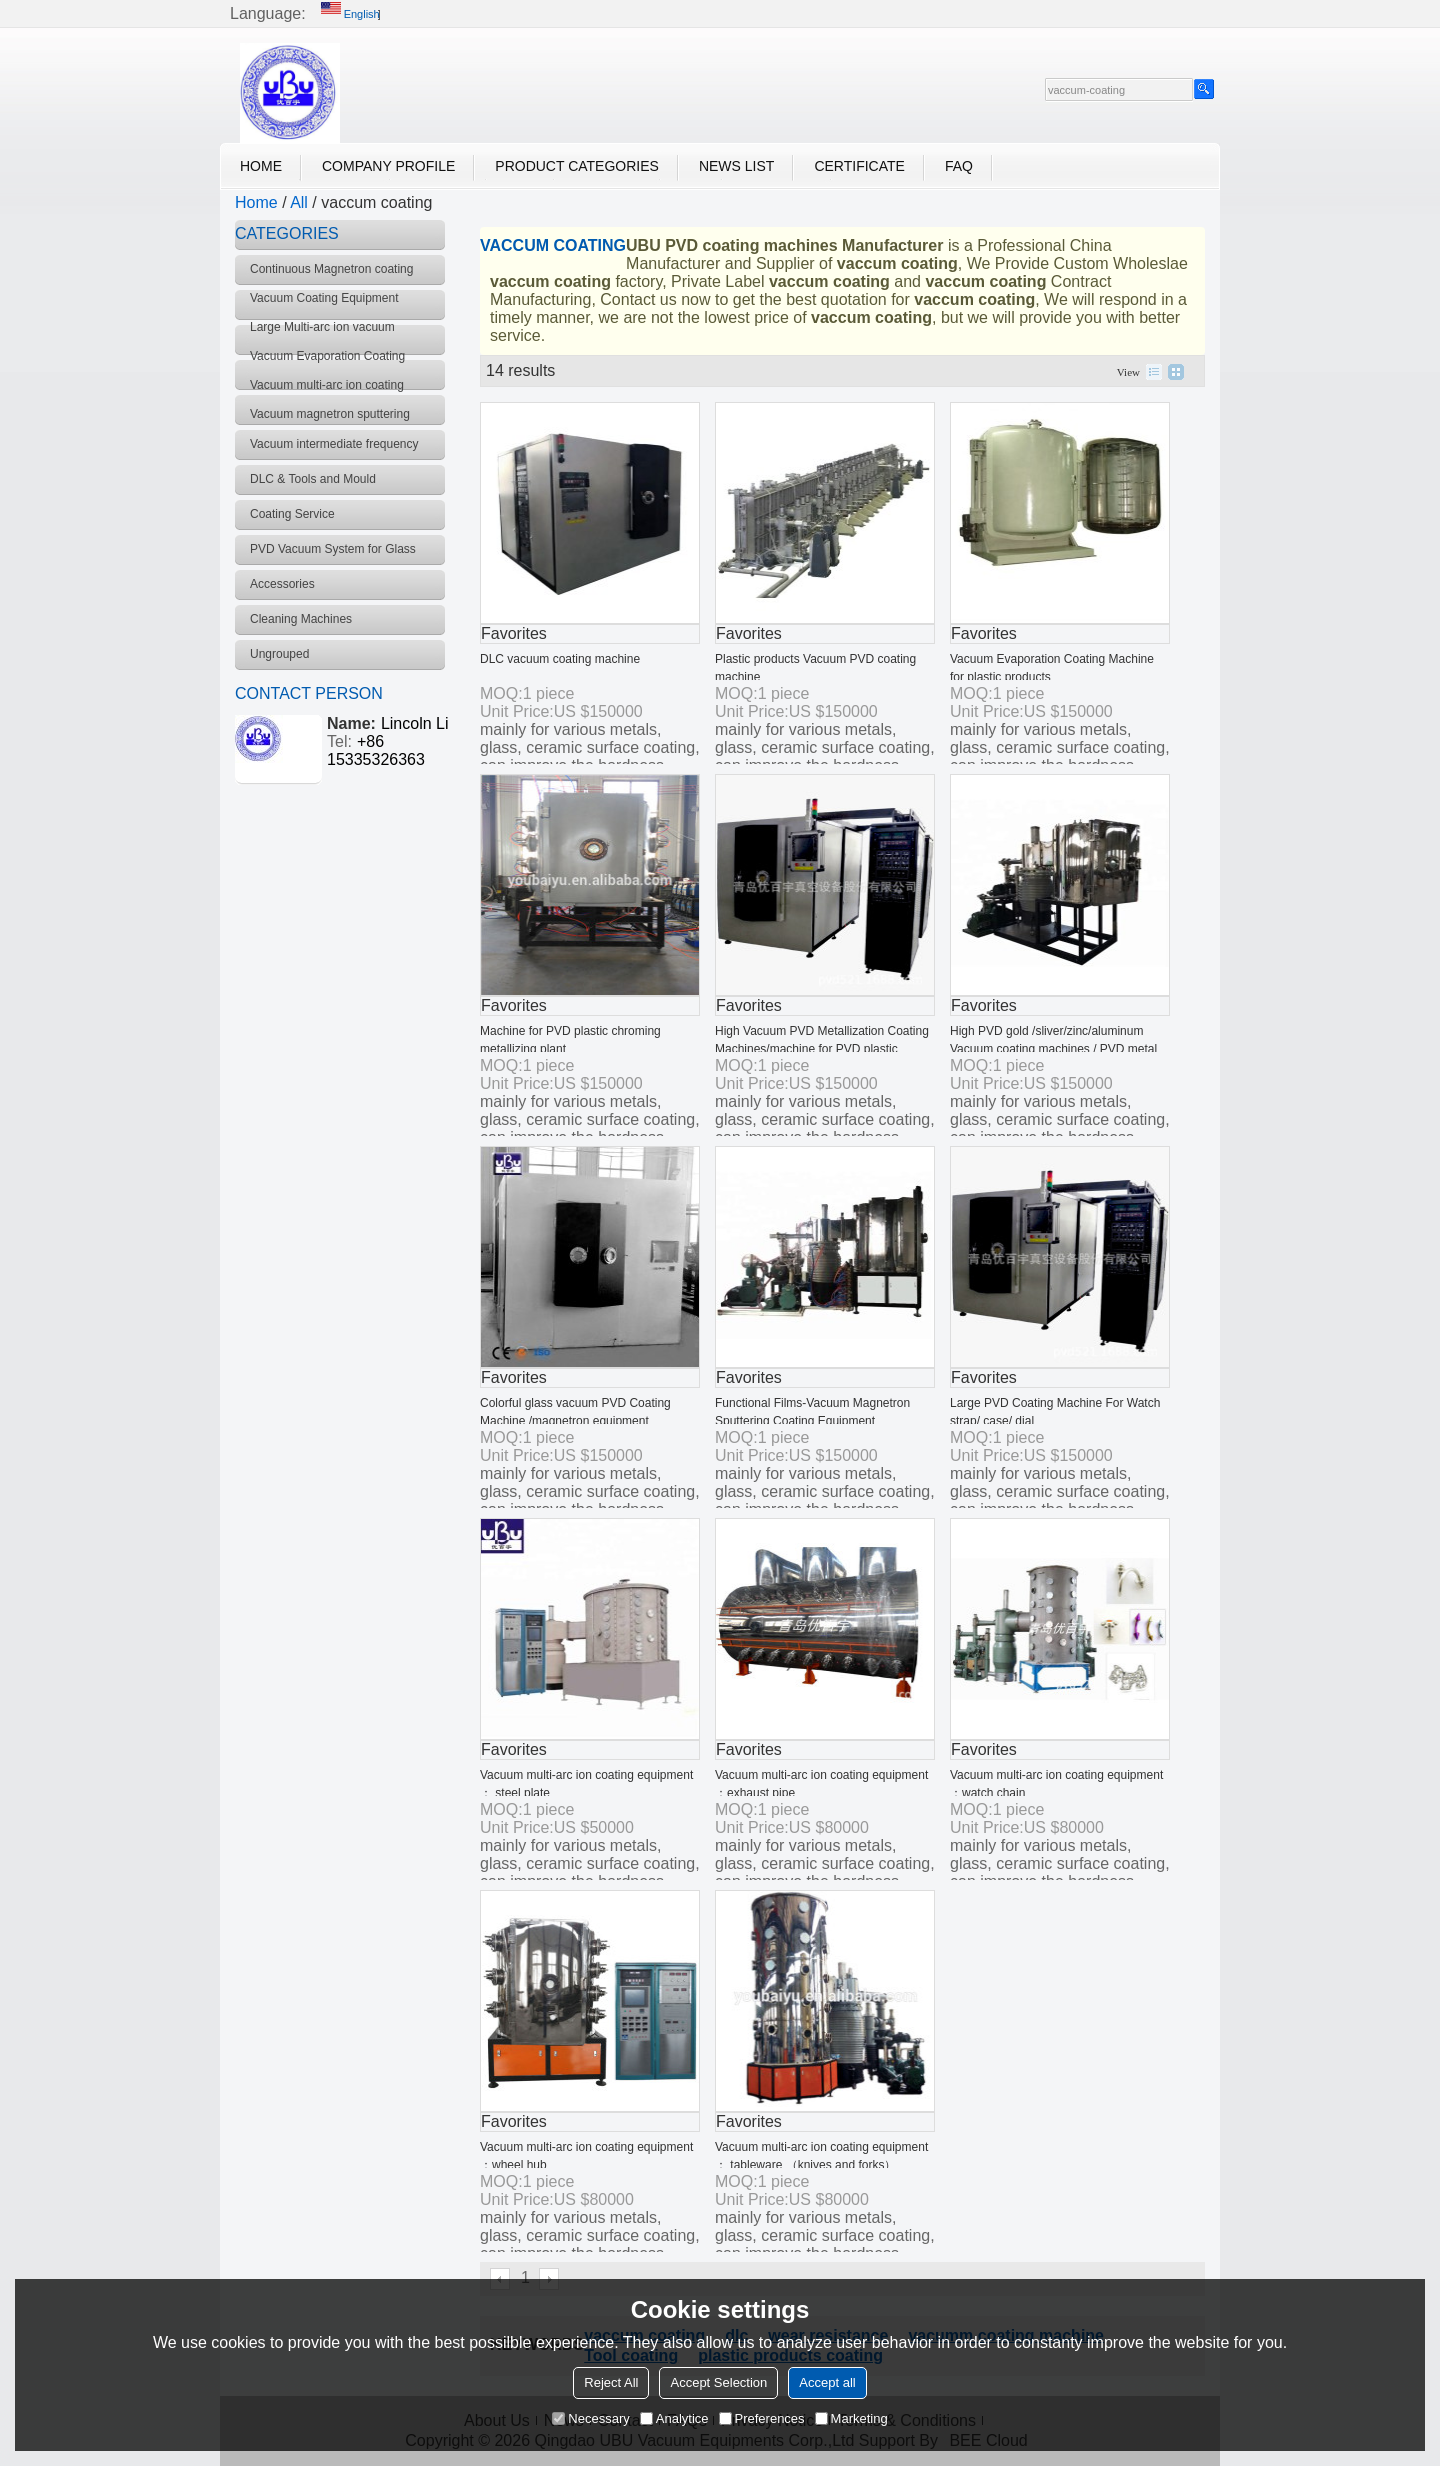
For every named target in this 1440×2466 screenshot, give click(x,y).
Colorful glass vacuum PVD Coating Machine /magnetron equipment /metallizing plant (575, 1421)
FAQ (959, 166)
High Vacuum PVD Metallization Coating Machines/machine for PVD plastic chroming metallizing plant (822, 1049)
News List (736, 166)
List (1154, 372)
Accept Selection (718, 2382)
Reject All (611, 2382)
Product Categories (577, 166)
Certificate (859, 166)
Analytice (674, 2418)
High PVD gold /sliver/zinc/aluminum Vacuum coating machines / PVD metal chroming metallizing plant (1053, 1049)
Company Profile (388, 166)
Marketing (851, 2418)
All (299, 202)
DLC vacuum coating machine (560, 659)
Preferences (762, 2418)
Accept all (827, 2382)
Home (261, 166)
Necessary (590, 2418)
